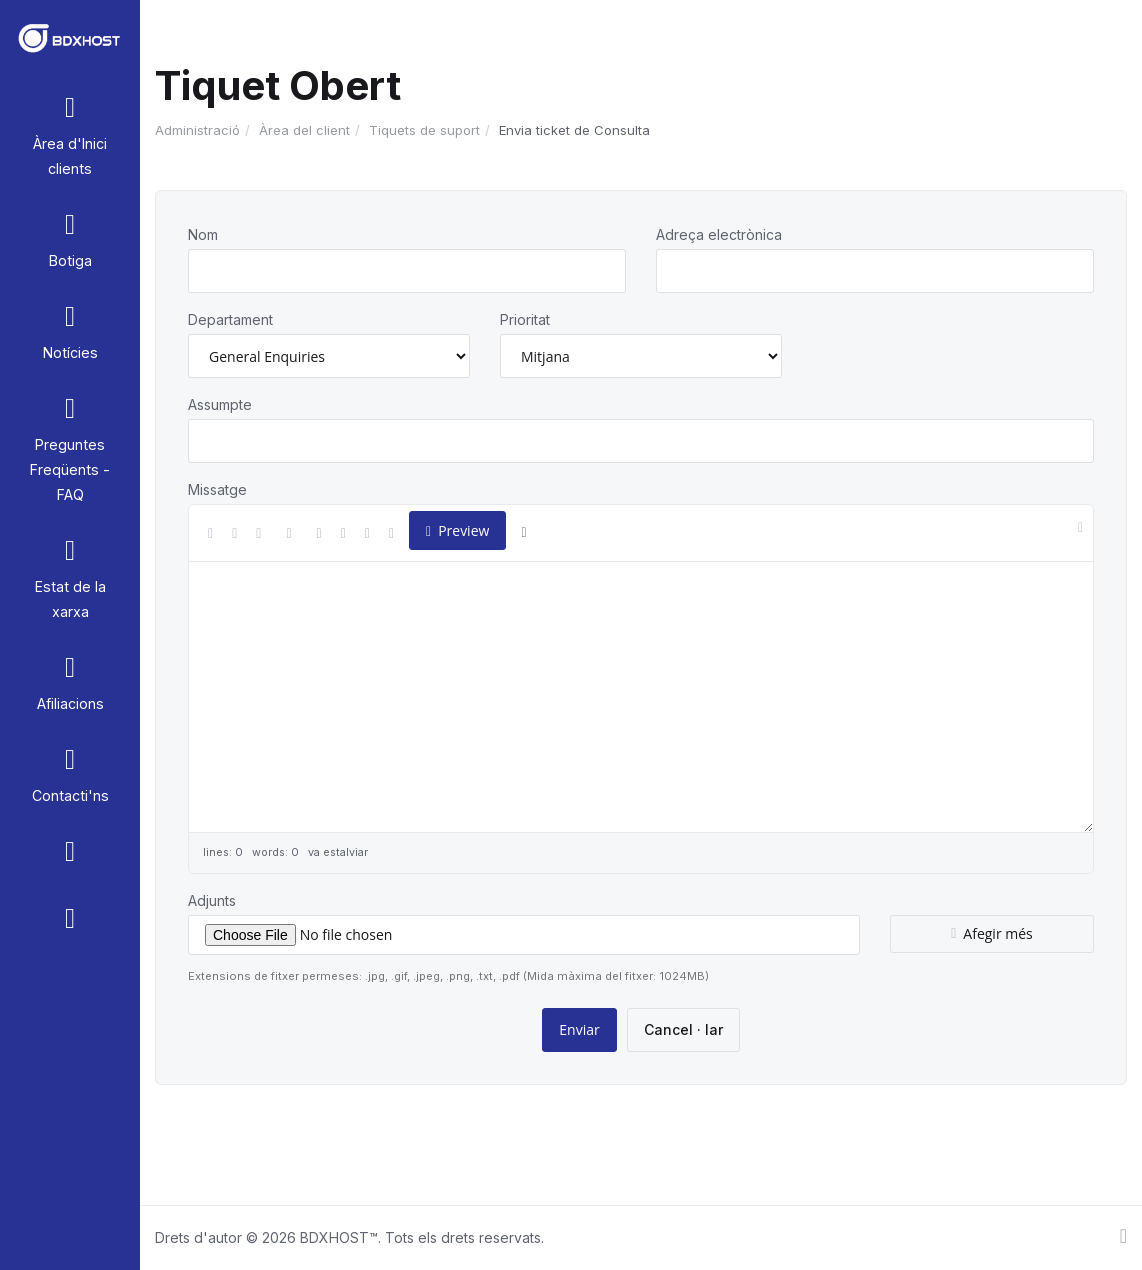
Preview (457, 530)
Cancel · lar (683, 1029)
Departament (230, 319)
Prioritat (525, 319)
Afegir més (992, 933)
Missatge (217, 489)
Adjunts (212, 900)
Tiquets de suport (424, 130)
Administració (197, 130)
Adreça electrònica (719, 234)
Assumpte (220, 404)
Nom (203, 234)
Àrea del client (304, 130)
